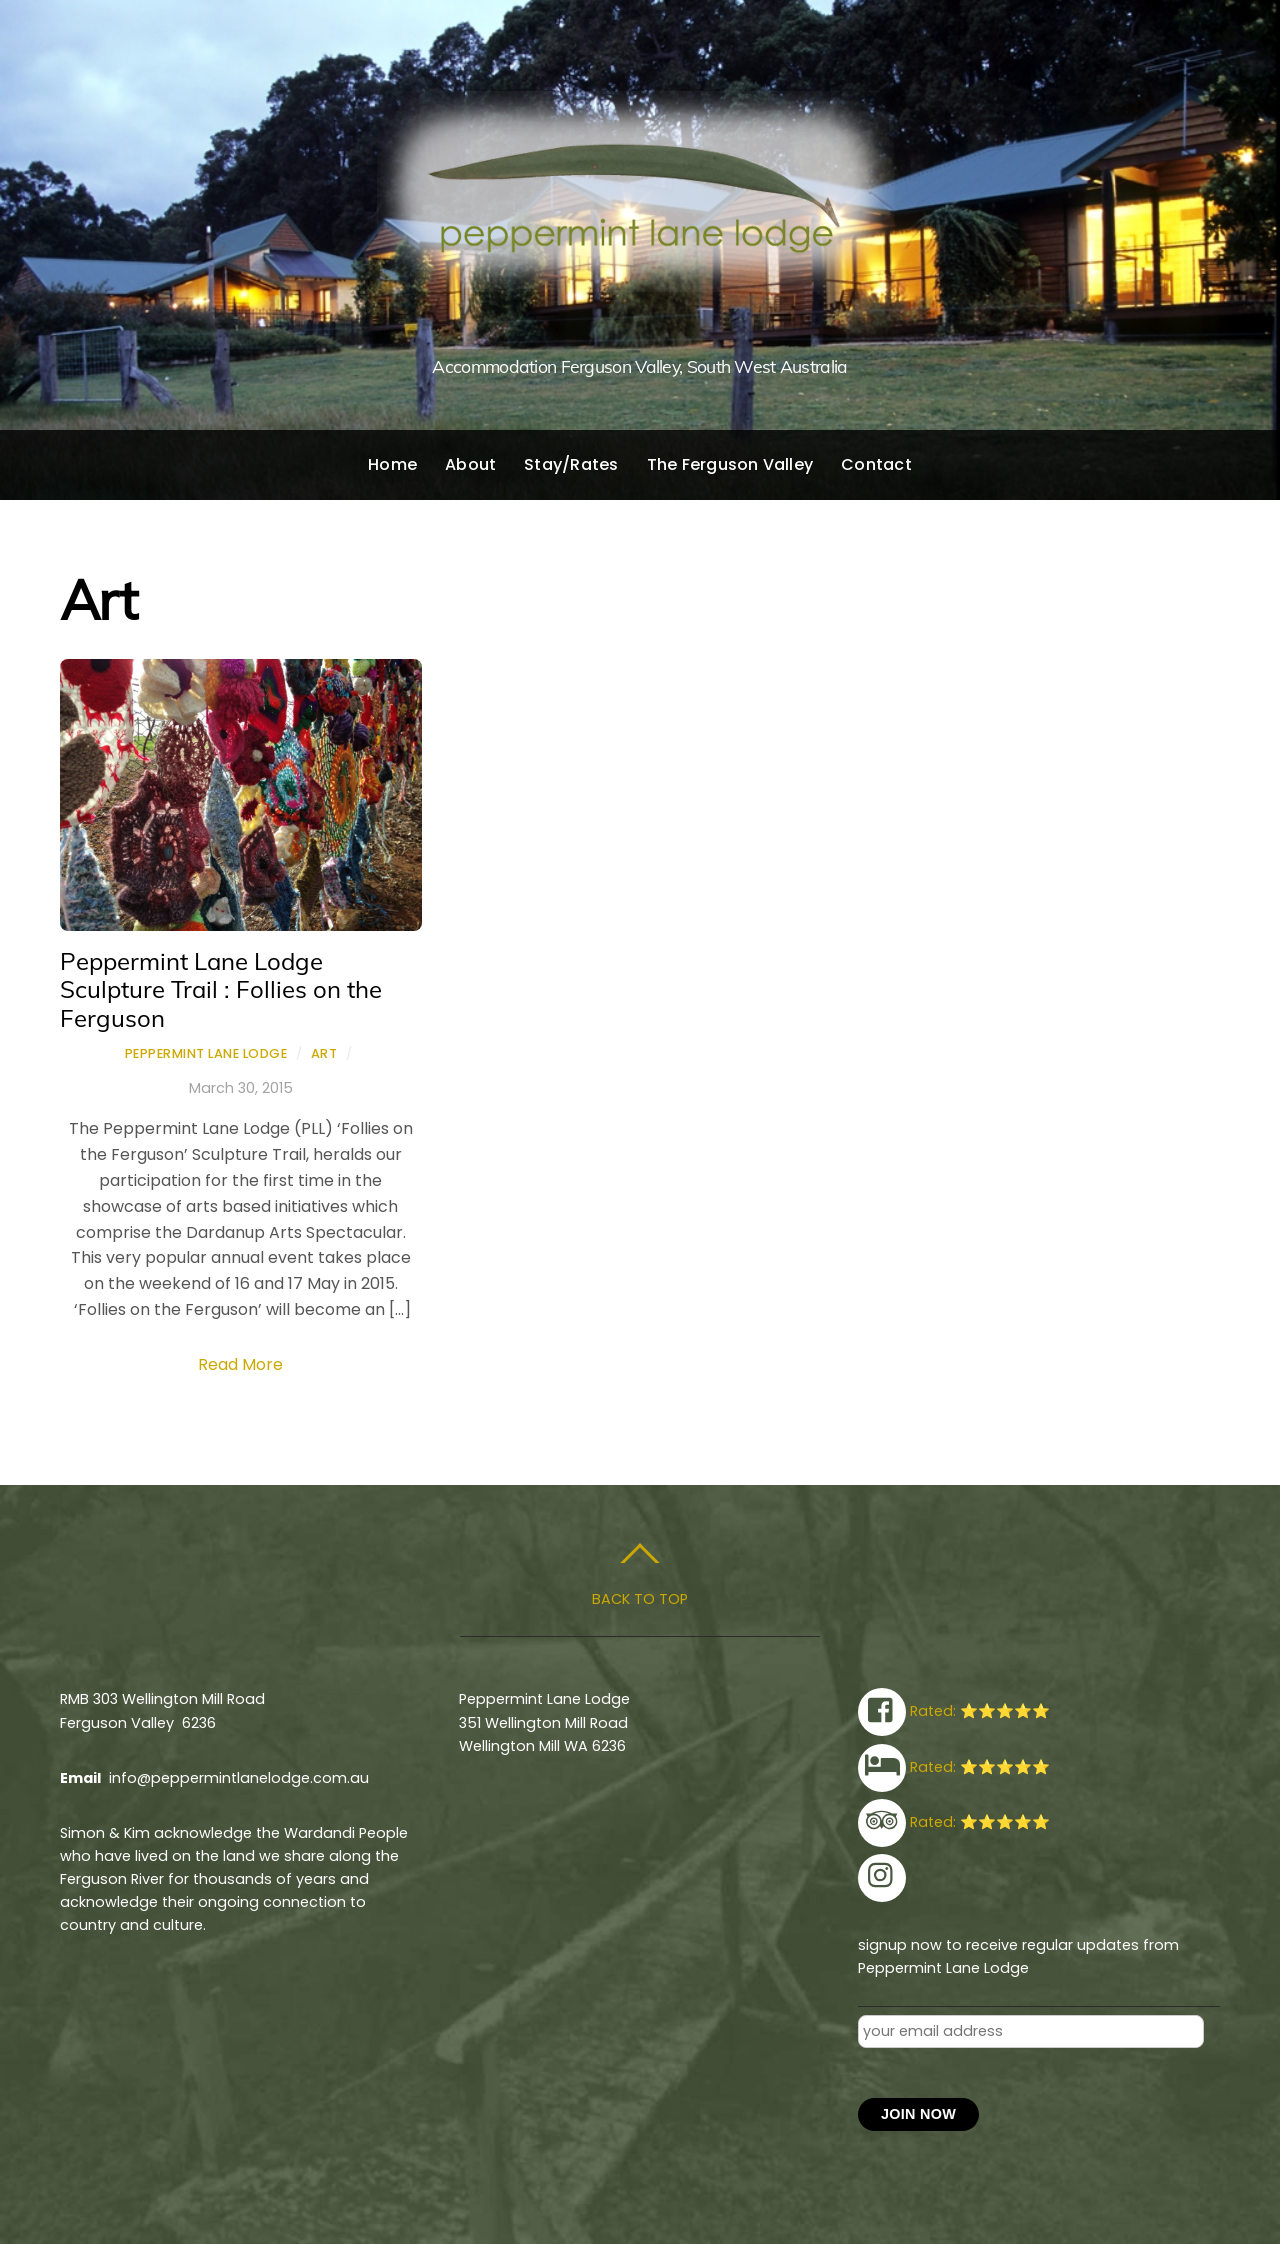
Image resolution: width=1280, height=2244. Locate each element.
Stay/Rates (571, 464)
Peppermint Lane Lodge (206, 1053)
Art (324, 1053)
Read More (240, 1364)
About (470, 464)
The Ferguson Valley (730, 464)
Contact (876, 464)
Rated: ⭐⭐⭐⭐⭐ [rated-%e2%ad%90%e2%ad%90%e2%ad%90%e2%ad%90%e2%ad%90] (954, 1711)
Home (392, 464)
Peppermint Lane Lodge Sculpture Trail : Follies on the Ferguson (221, 990)
